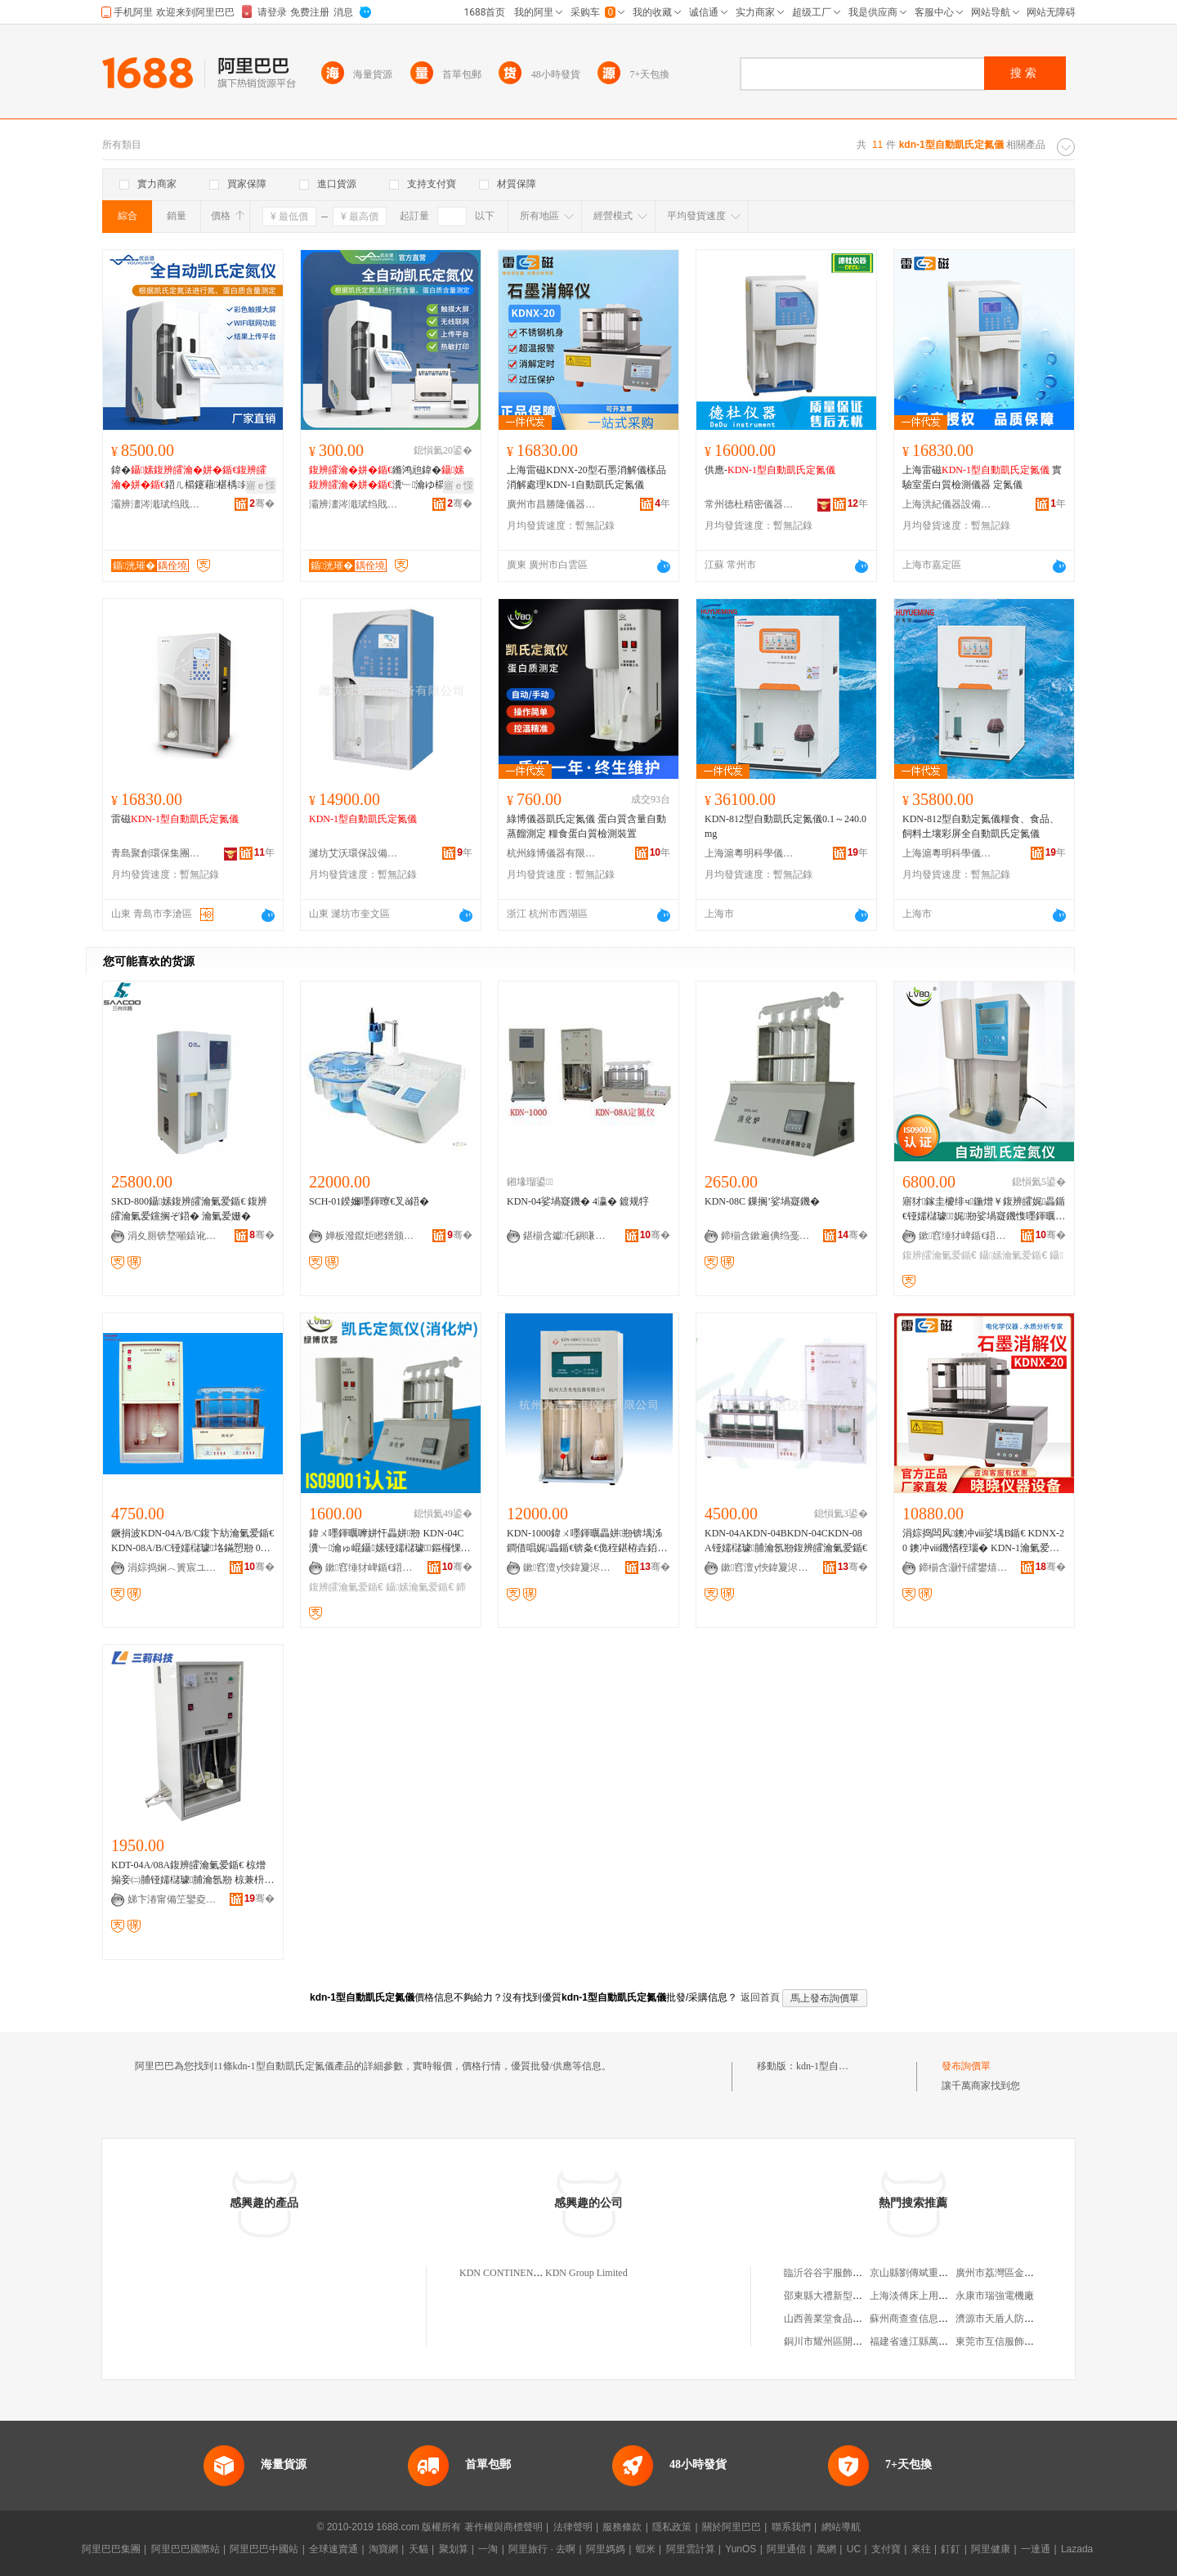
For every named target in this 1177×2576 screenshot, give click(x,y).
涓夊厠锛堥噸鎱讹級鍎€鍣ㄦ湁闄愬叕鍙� (172, 1235)
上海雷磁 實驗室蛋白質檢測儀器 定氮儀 (982, 477)
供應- (770, 470)
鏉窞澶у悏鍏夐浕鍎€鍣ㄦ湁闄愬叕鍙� (568, 1567)
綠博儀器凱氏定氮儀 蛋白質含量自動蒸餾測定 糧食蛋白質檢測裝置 (586, 826)
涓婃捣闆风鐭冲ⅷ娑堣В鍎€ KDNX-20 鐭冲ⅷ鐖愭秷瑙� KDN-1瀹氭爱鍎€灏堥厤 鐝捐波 (983, 1541)
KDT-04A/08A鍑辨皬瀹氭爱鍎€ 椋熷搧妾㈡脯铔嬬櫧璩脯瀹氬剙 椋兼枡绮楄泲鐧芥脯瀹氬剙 (192, 1873)
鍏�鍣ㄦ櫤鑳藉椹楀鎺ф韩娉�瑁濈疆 (189, 478)
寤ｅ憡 (260, 485)
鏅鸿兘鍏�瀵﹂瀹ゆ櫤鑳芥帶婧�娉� (387, 478)
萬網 (826, 2549)
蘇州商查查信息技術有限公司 (933, 2318)
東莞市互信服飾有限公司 (1009, 2341)
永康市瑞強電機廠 (994, 2295)
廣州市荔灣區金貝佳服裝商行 (1019, 2273)
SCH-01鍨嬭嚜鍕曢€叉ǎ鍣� (369, 1201)
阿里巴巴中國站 (264, 2549)
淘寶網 (383, 2549)
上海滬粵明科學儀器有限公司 (749, 853)
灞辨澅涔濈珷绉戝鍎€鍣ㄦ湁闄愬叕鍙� (156, 504)
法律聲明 (573, 2527)
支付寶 (886, 2549)
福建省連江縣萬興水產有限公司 (938, 2341)
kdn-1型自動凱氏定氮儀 (846, 2066)
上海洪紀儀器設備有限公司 (947, 504)
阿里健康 (990, 2549)
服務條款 (622, 2527)
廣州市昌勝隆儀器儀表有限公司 (552, 504)
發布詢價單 (966, 2066)
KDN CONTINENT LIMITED (520, 2273)
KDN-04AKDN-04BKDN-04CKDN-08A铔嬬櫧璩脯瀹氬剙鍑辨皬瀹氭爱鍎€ (786, 1540)
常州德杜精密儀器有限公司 (749, 504)
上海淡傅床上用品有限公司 (928, 2295)
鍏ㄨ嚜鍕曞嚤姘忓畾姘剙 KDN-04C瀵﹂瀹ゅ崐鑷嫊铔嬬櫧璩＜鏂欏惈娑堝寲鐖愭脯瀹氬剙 (390, 1541)
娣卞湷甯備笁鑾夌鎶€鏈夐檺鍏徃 (172, 1899)
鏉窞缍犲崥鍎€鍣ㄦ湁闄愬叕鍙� (964, 1235)
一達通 (1035, 2549)
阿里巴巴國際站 (185, 2549)
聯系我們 (791, 2527)
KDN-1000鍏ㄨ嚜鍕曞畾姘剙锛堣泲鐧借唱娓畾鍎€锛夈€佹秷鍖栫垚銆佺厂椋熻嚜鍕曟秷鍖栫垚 (587, 1541)
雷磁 (175, 819)
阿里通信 (786, 2549)
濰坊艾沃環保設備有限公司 (354, 853)
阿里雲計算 (690, 2549)
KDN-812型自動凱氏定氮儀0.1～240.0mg (785, 826)
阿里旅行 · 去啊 (541, 2549)
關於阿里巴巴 (731, 2527)
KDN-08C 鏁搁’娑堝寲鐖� (762, 1201)
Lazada (1077, 2549)
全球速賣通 (333, 2549)
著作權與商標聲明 (503, 2527)
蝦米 (646, 2549)
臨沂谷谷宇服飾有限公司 (838, 2273)
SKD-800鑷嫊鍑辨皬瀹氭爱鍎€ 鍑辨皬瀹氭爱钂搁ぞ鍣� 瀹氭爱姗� (189, 1209)
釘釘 (950, 2549)
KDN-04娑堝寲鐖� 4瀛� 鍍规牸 (578, 1201)
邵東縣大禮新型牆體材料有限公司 (857, 2295)
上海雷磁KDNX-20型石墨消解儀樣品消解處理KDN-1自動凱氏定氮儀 (586, 477)
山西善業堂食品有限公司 (838, 2318)
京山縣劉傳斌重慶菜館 (919, 2273)
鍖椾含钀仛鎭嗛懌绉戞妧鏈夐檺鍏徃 (568, 1235)
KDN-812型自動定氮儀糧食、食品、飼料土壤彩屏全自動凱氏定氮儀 (980, 826)
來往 (921, 2549)
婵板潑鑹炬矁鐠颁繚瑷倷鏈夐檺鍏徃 (370, 1235)
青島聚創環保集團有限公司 (156, 853)
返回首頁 (760, 1997)
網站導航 (841, 2527)
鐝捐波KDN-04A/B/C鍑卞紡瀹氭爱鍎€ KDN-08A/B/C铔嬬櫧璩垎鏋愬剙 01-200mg (192, 1541)
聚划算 (453, 2549)
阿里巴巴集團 (111, 2549)
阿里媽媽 (605, 2549)
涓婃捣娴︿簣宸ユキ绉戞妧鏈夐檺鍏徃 (172, 1567)
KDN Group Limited (586, 2273)
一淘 (488, 2549)
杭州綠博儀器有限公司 (552, 853)
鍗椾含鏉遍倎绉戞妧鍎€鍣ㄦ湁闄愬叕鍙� (766, 1235)
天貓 (418, 2549)
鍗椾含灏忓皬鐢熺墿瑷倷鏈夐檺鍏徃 (964, 1567)
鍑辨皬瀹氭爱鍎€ (939, 1255)
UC (854, 2549)
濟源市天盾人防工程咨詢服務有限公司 (1038, 2318)
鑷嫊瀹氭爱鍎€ (1013, 1255)
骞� (262, 503)
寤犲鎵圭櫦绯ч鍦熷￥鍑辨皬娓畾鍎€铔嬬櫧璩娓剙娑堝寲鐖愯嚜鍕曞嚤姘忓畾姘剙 (983, 1209)
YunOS (740, 2549)
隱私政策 (671, 2527)
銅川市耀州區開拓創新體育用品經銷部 (867, 2341)
